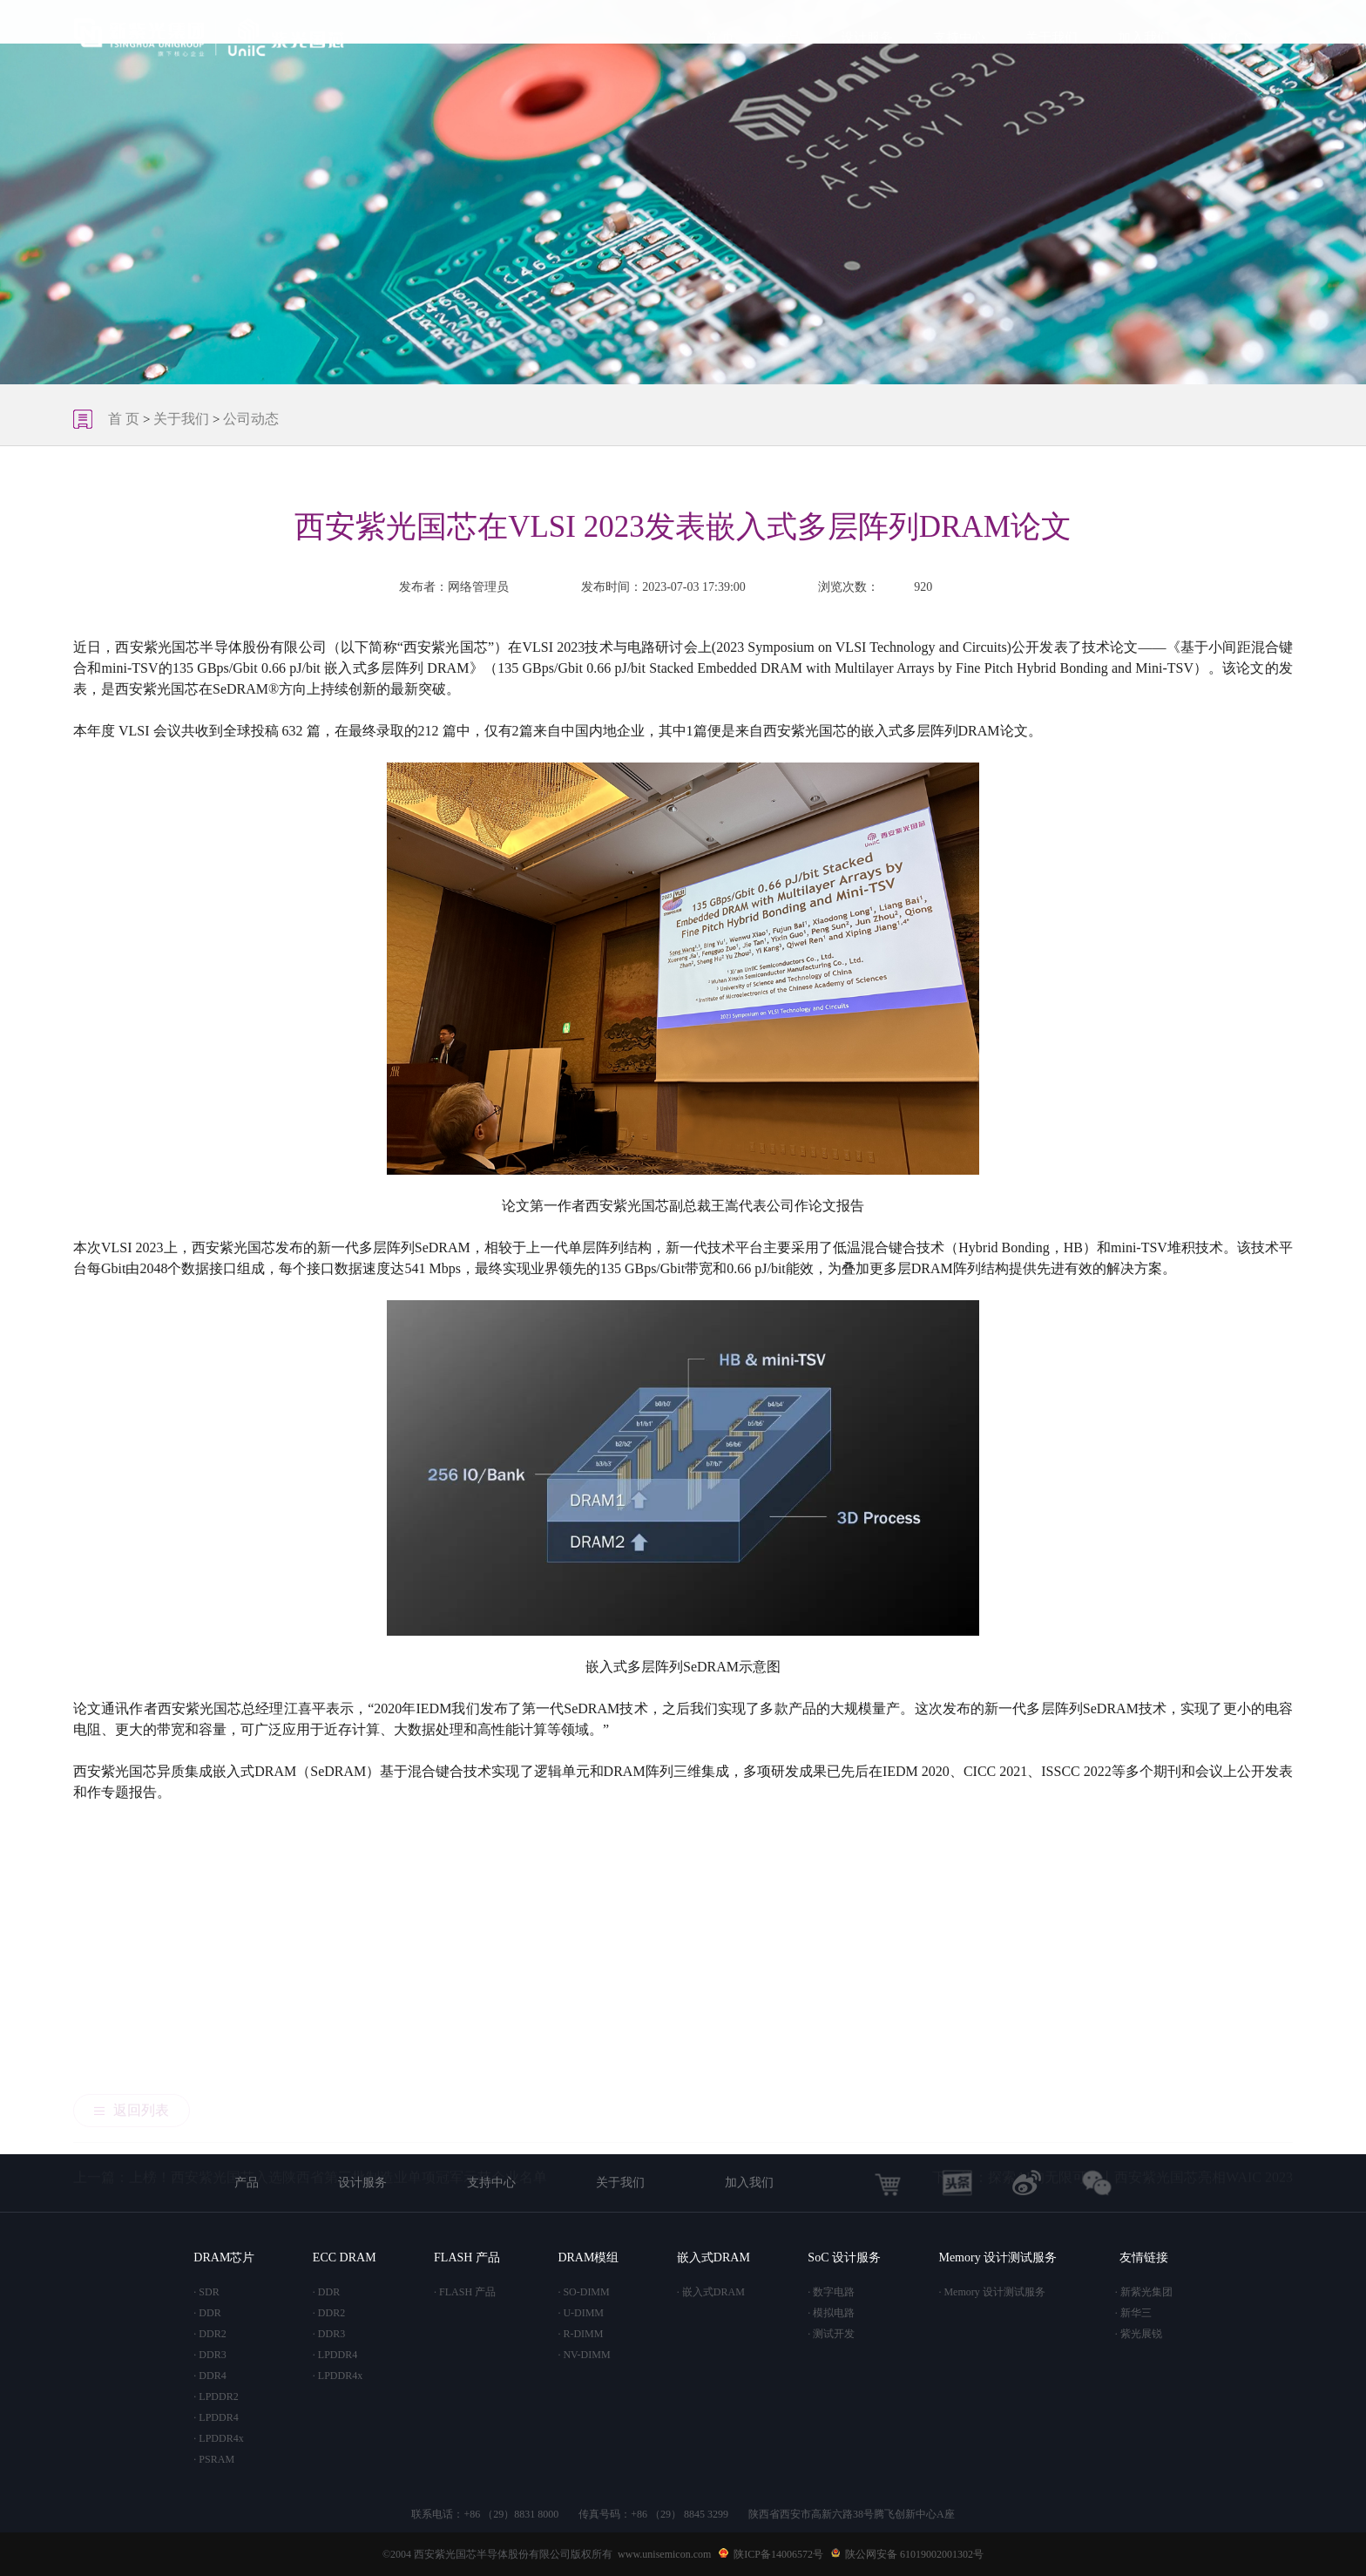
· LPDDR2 (215, 2396)
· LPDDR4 (215, 2417)
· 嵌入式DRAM (711, 2292)
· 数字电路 (831, 2292)
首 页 (719, 37)
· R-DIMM (580, 2334)
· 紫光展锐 (1138, 2334)
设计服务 (867, 37)
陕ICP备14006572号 (778, 2554)
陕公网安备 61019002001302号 (914, 2554)
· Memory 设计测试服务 (991, 2292)
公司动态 (251, 418)
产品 (787, 37)
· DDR (206, 2313)
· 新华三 (1133, 2313)
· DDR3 (209, 2355)
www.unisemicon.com (664, 2554)
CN (1243, 37)
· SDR (206, 2292)
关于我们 (1051, 37)
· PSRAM (213, 2459)
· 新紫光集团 (1144, 2292)
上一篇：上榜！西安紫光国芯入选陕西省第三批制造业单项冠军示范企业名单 (310, 2035)
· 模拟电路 (831, 2313)
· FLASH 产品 (465, 2292)
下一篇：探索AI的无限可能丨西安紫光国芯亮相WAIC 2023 (1112, 2035)
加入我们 (1144, 37)
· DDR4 (209, 2375)
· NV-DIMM (584, 2355)
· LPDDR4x (218, 2438)
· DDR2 (209, 2334)
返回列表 (131, 1954)
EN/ (1220, 37)
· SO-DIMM (583, 2292)
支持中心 (959, 37)
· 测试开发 (831, 2334)
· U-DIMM (581, 2313)
